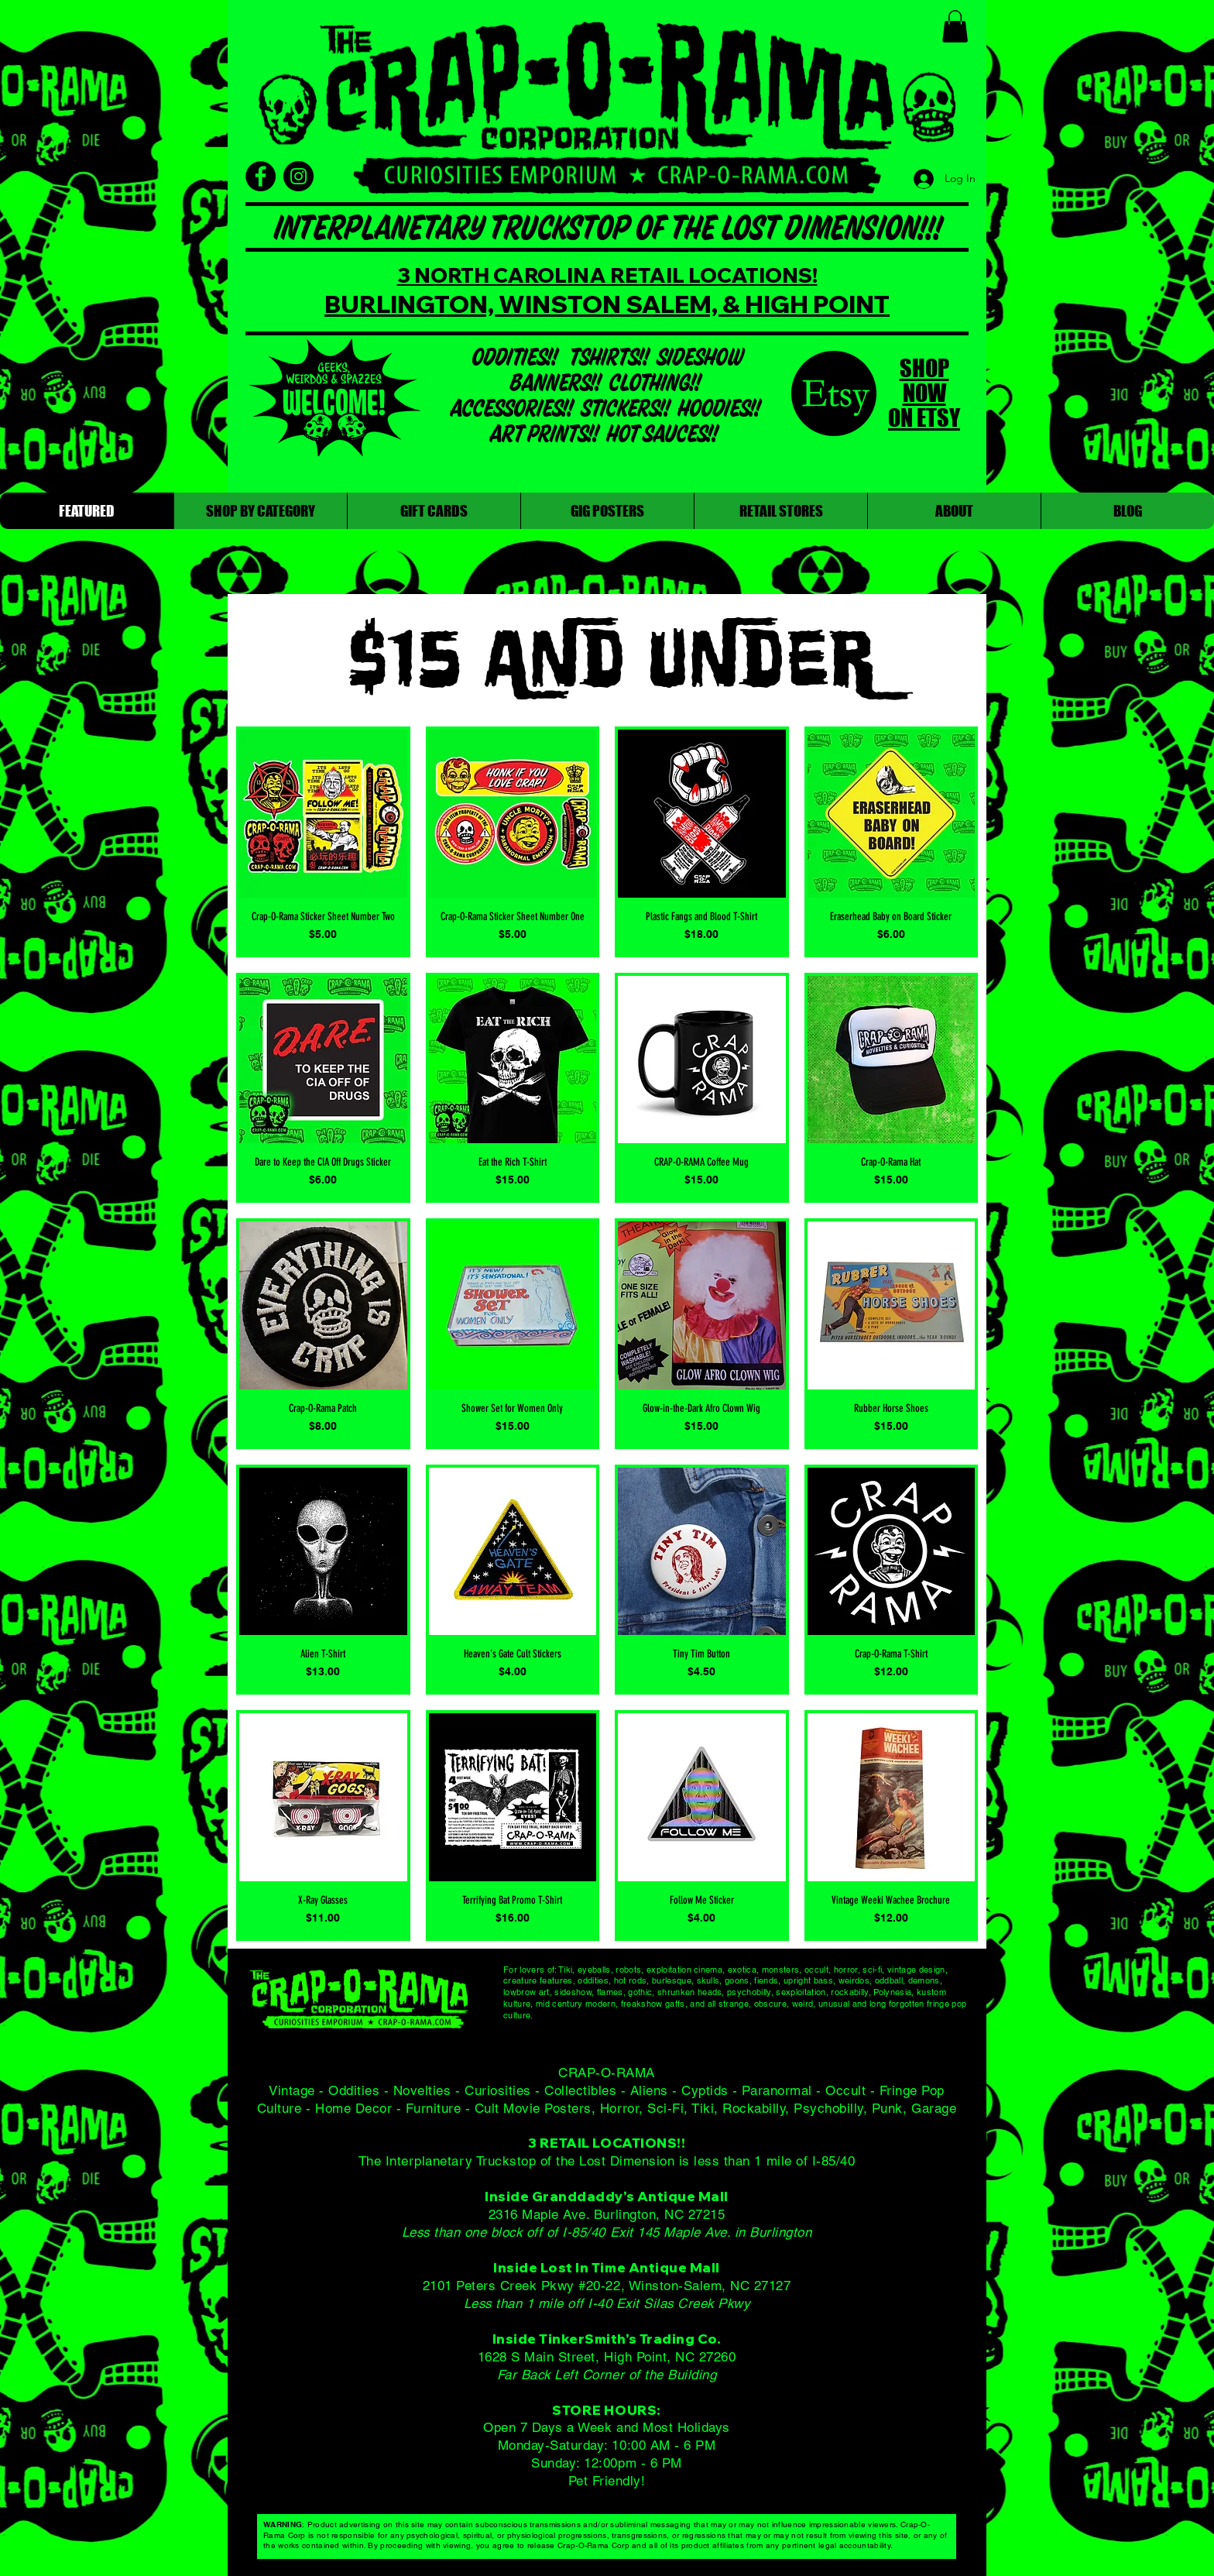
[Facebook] (260, 176)
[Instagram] (298, 176)
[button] (955, 26)
